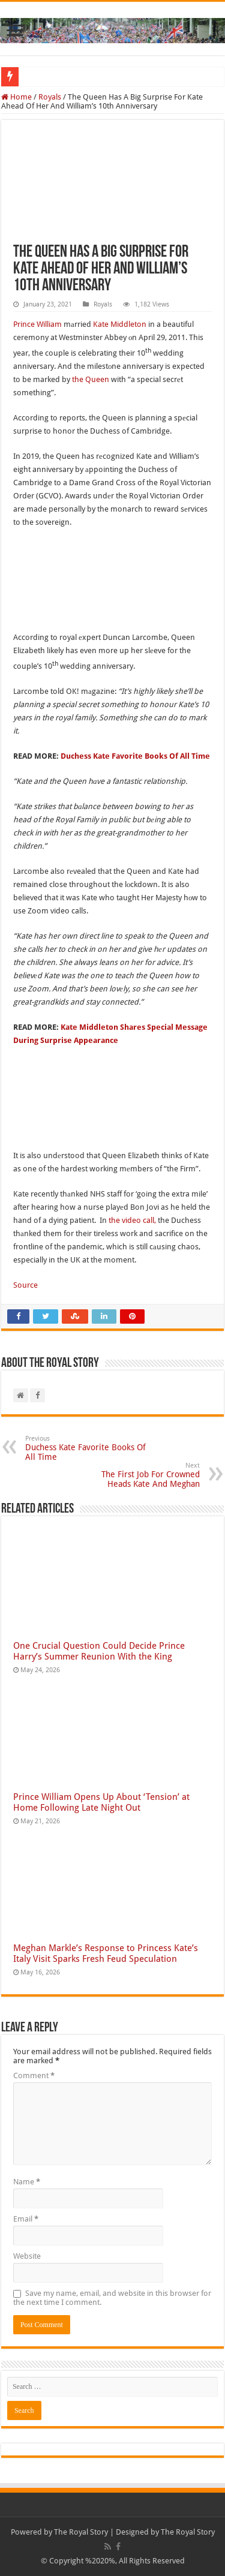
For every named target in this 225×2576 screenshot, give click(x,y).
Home (16, 96)
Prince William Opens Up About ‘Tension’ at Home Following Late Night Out (101, 1802)
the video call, (132, 1220)
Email (25, 2218)
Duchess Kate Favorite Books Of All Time (135, 756)
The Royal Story (81, 2531)
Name (26, 2181)
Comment (34, 2075)
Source (25, 1285)
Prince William (37, 324)
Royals (49, 96)
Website (27, 2256)
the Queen (90, 379)
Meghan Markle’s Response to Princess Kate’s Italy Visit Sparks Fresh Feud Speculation (105, 1953)
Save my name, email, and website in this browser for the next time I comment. (112, 2298)
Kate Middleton (119, 324)
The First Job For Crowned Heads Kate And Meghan (138, 1475)
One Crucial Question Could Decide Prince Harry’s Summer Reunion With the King (99, 1651)
